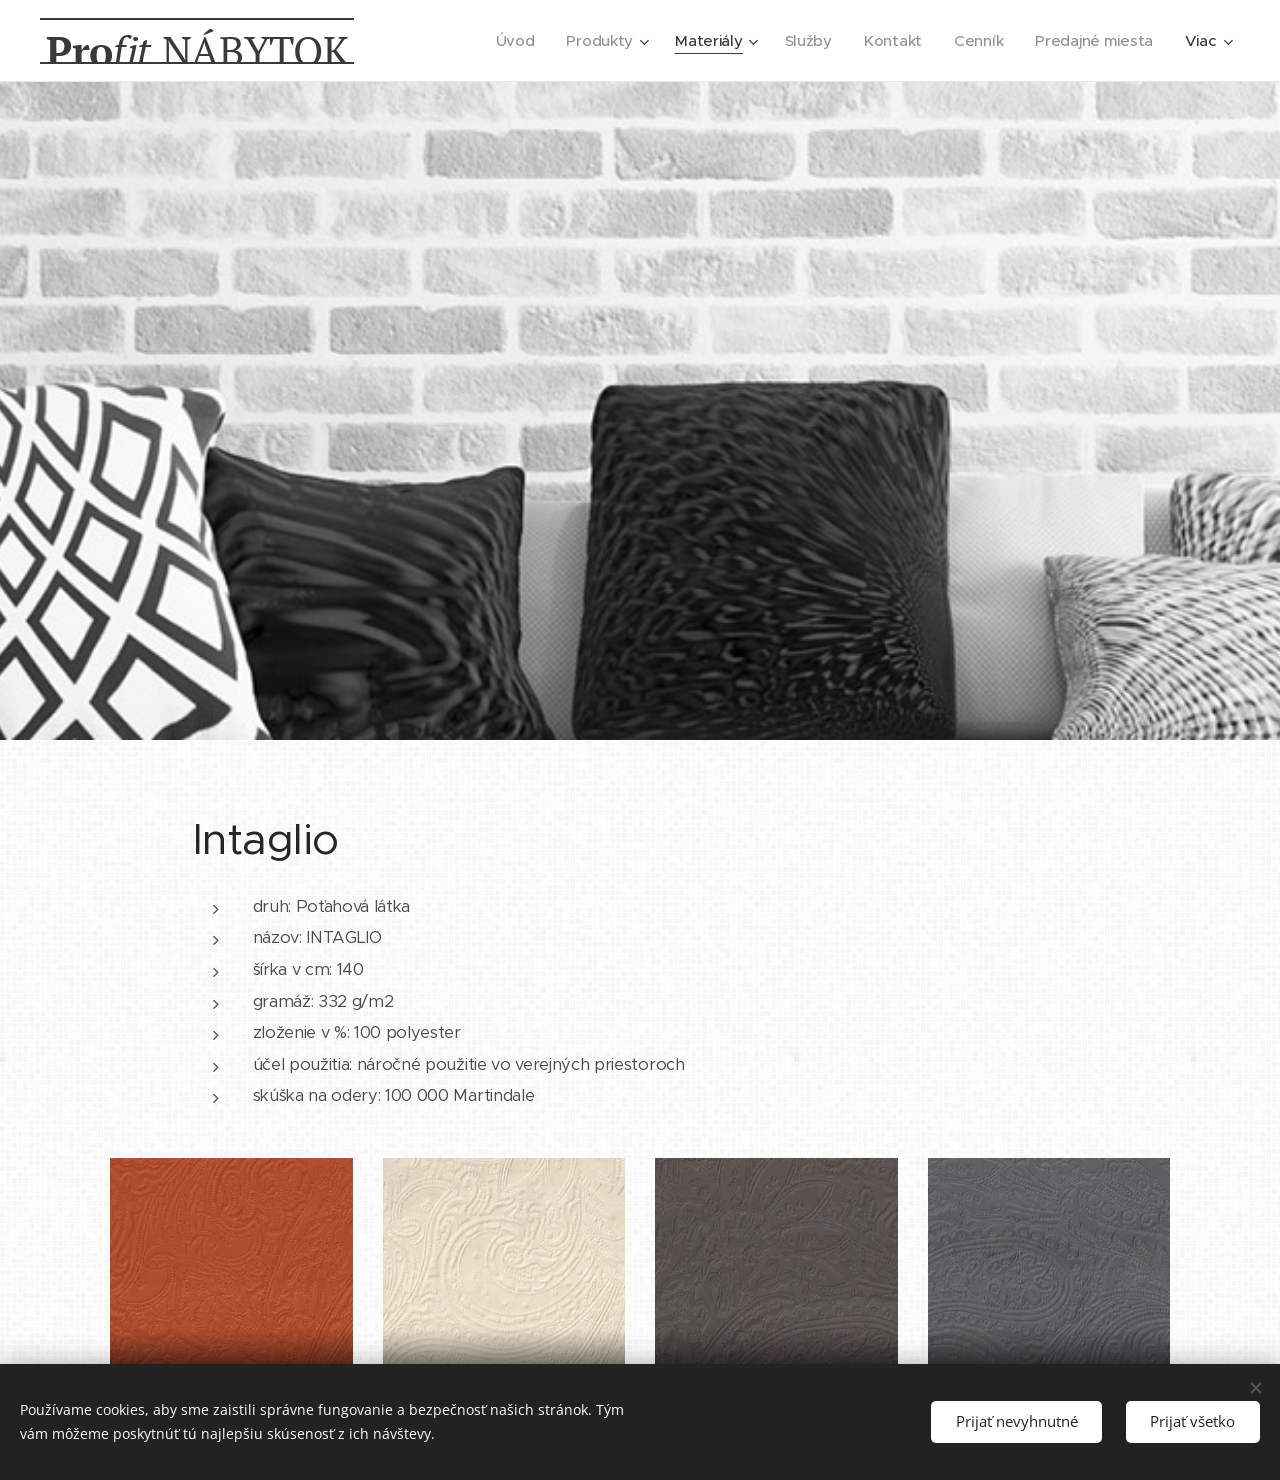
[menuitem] (505, 41)
